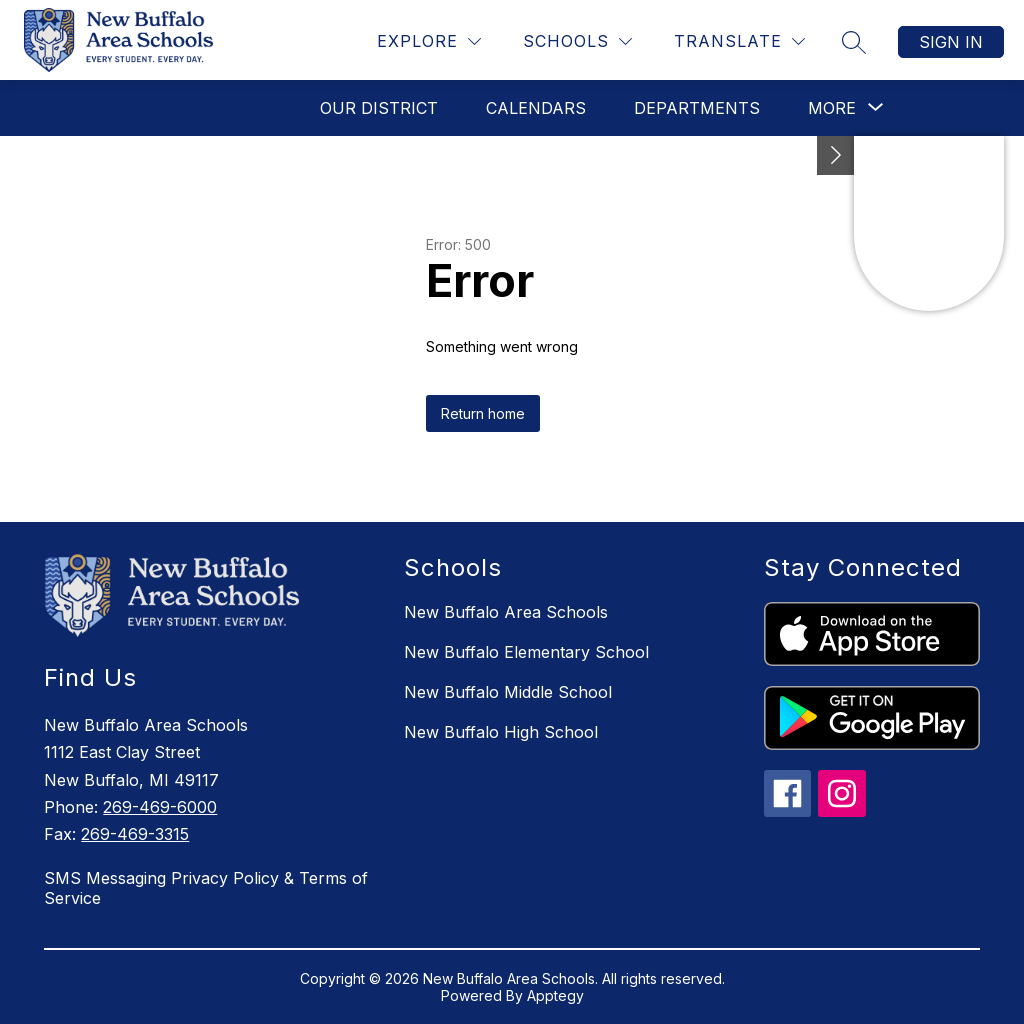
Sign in (951, 42)
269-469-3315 (135, 834)
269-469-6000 (160, 807)
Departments (697, 108)
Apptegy (555, 995)
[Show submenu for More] (832, 108)
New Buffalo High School (501, 732)
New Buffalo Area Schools (506, 612)
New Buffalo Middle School (508, 692)
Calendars (536, 108)
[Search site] (854, 42)
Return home (483, 413)
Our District (379, 108)
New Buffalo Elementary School (526, 652)
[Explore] (429, 41)
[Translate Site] (739, 41)
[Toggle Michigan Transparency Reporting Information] (836, 155)
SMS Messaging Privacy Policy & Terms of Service (206, 888)
